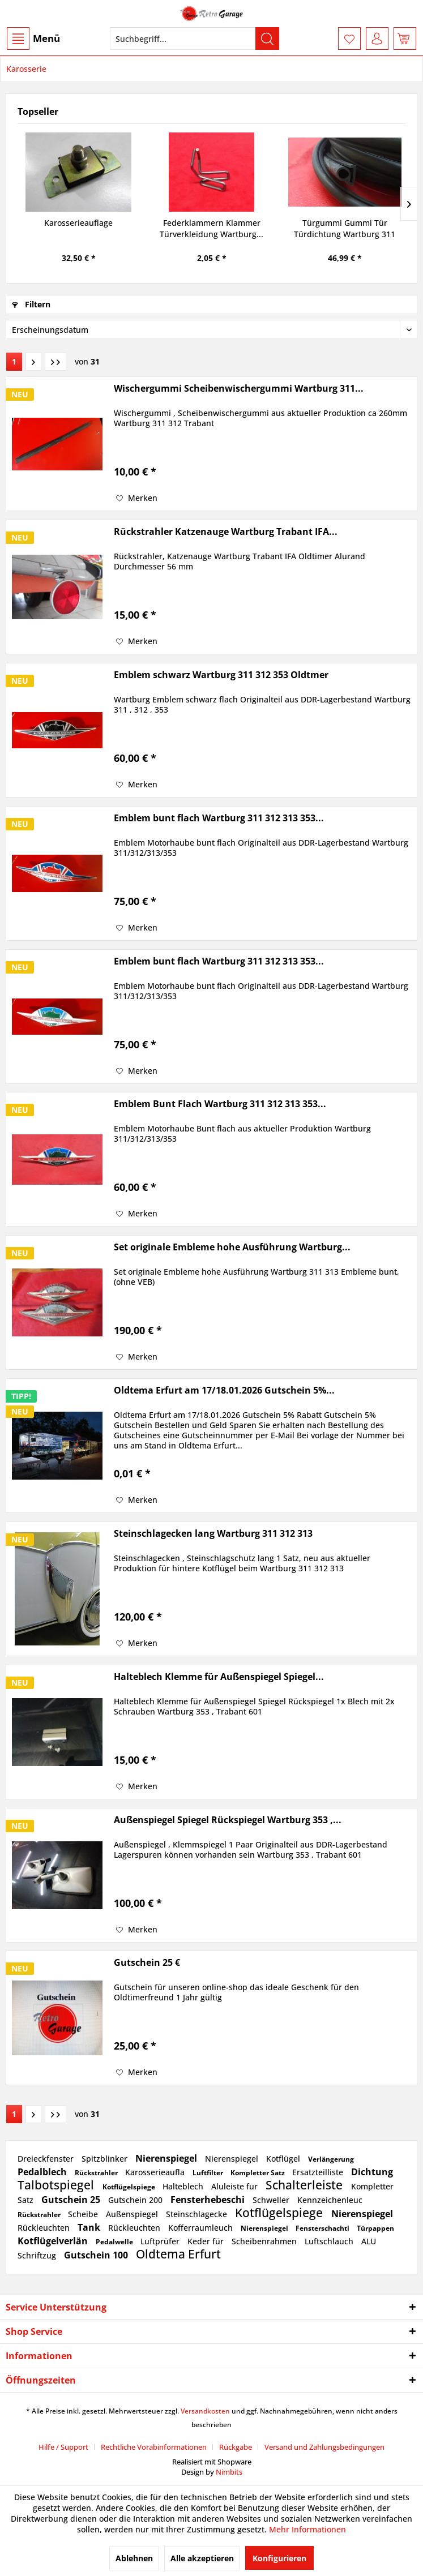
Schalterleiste (305, 2185)
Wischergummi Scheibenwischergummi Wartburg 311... (239, 389)
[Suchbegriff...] (194, 38)
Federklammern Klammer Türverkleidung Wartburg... (211, 228)
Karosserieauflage (78, 222)
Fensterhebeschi (208, 2199)
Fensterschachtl (323, 2228)
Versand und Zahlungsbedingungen (324, 2447)
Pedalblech (43, 2172)
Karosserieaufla (156, 2172)
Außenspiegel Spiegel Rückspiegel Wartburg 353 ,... (227, 1820)
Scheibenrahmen (265, 2241)
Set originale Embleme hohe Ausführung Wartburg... (232, 1247)
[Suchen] (267, 38)
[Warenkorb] (405, 38)
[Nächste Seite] (33, 362)
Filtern (31, 304)
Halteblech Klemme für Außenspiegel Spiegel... (219, 1677)
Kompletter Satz (258, 2173)
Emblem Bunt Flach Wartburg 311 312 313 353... (220, 1104)
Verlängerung (331, 2159)
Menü (33, 38)
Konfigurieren (279, 2558)
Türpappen (375, 2228)
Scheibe (84, 2214)
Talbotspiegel (57, 2185)
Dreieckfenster (47, 2158)
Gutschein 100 (97, 2255)
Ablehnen (134, 2558)
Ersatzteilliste (318, 2172)
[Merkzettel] (349, 38)
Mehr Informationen (307, 2529)
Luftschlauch (330, 2241)
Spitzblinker (106, 2158)
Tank (90, 2227)
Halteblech (184, 2186)
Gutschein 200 (136, 2199)
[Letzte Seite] (55, 362)
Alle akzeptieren (202, 2558)
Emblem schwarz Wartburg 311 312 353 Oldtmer (221, 675)
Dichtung (372, 2172)
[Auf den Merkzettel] (136, 498)
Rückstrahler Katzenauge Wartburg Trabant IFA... (225, 532)
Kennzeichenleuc (329, 2199)
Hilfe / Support (63, 2447)
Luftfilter (209, 2173)
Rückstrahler (97, 2173)
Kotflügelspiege (129, 2187)
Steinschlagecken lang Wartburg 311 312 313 (213, 1534)
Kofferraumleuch (201, 2227)
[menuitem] (33, 38)
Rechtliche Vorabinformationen (154, 2447)
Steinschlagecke (197, 2214)
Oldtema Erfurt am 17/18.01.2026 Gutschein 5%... (224, 1390)
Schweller (272, 2199)
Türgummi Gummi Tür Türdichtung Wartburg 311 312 (344, 228)
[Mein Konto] (377, 38)
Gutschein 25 (71, 2199)
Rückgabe (235, 2447)
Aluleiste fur (235, 2186)
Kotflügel (284, 2158)
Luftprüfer (161, 2241)
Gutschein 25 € (147, 1963)
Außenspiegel (133, 2214)
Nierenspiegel (167, 2158)
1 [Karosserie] (14, 361)
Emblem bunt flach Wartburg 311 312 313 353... (219, 818)
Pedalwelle (115, 2242)
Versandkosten (205, 2411)
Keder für (206, 2241)
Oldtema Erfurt (178, 2254)
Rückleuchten (45, 2227)
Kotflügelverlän (54, 2241)
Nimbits (229, 2472)
